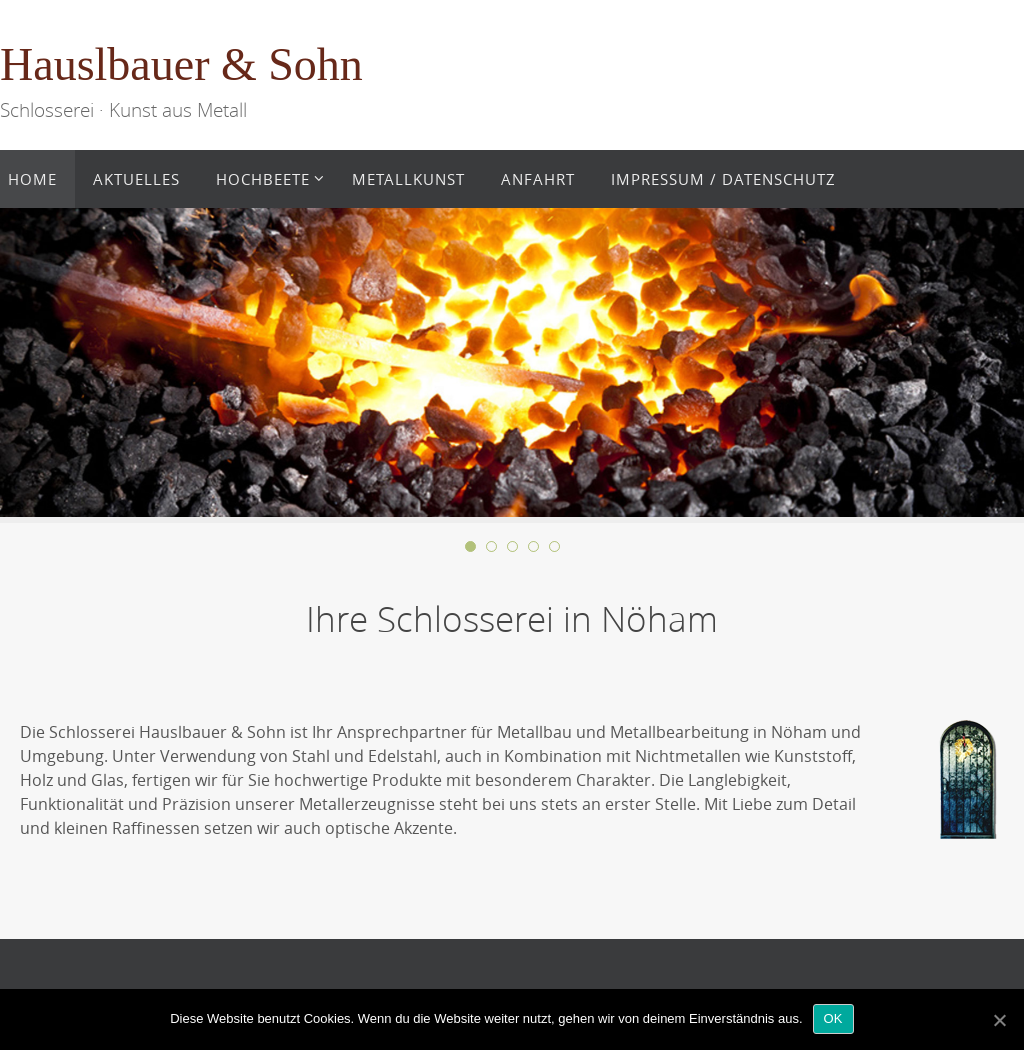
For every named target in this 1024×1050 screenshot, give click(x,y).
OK (833, 1018)
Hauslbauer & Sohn (181, 64)
